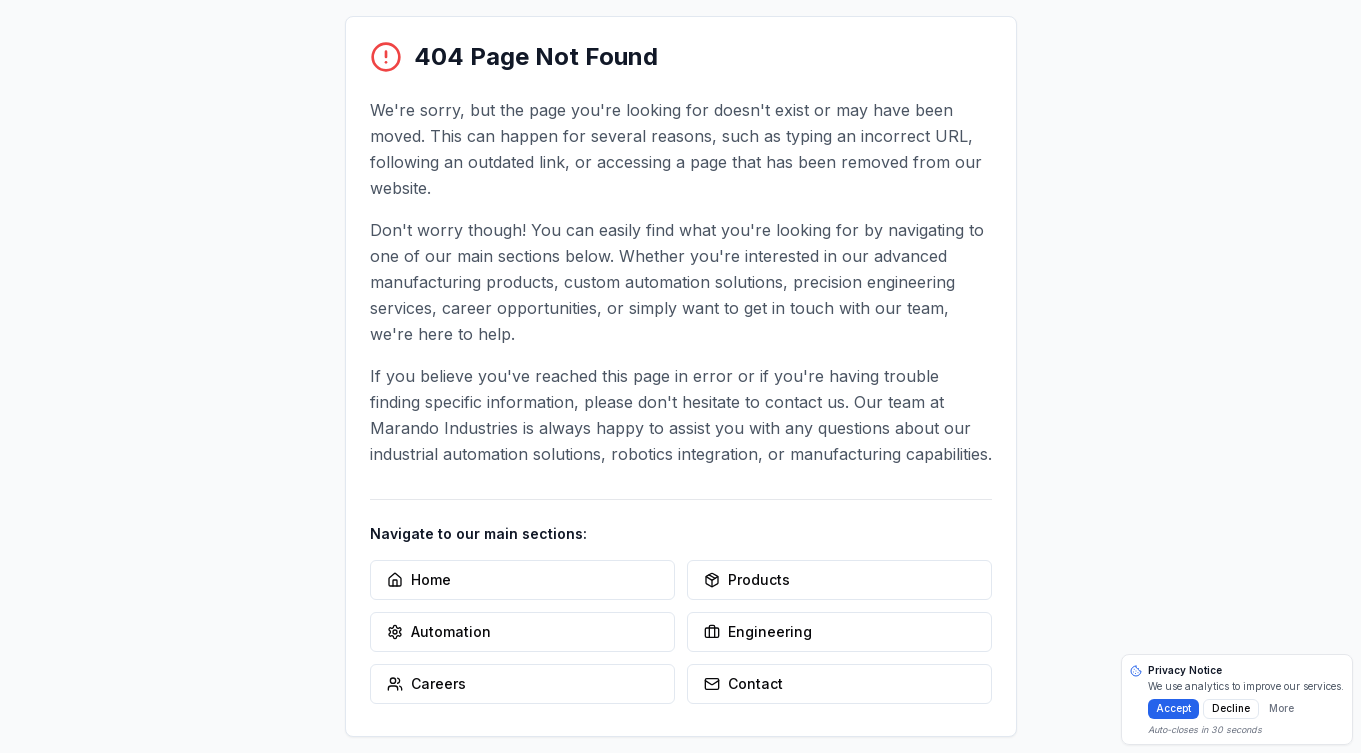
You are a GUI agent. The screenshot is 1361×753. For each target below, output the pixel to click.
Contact (743, 683)
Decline (1231, 708)
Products (747, 579)
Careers (426, 683)
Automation (439, 631)
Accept (1173, 708)
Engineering (758, 631)
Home (419, 579)
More (1281, 708)
